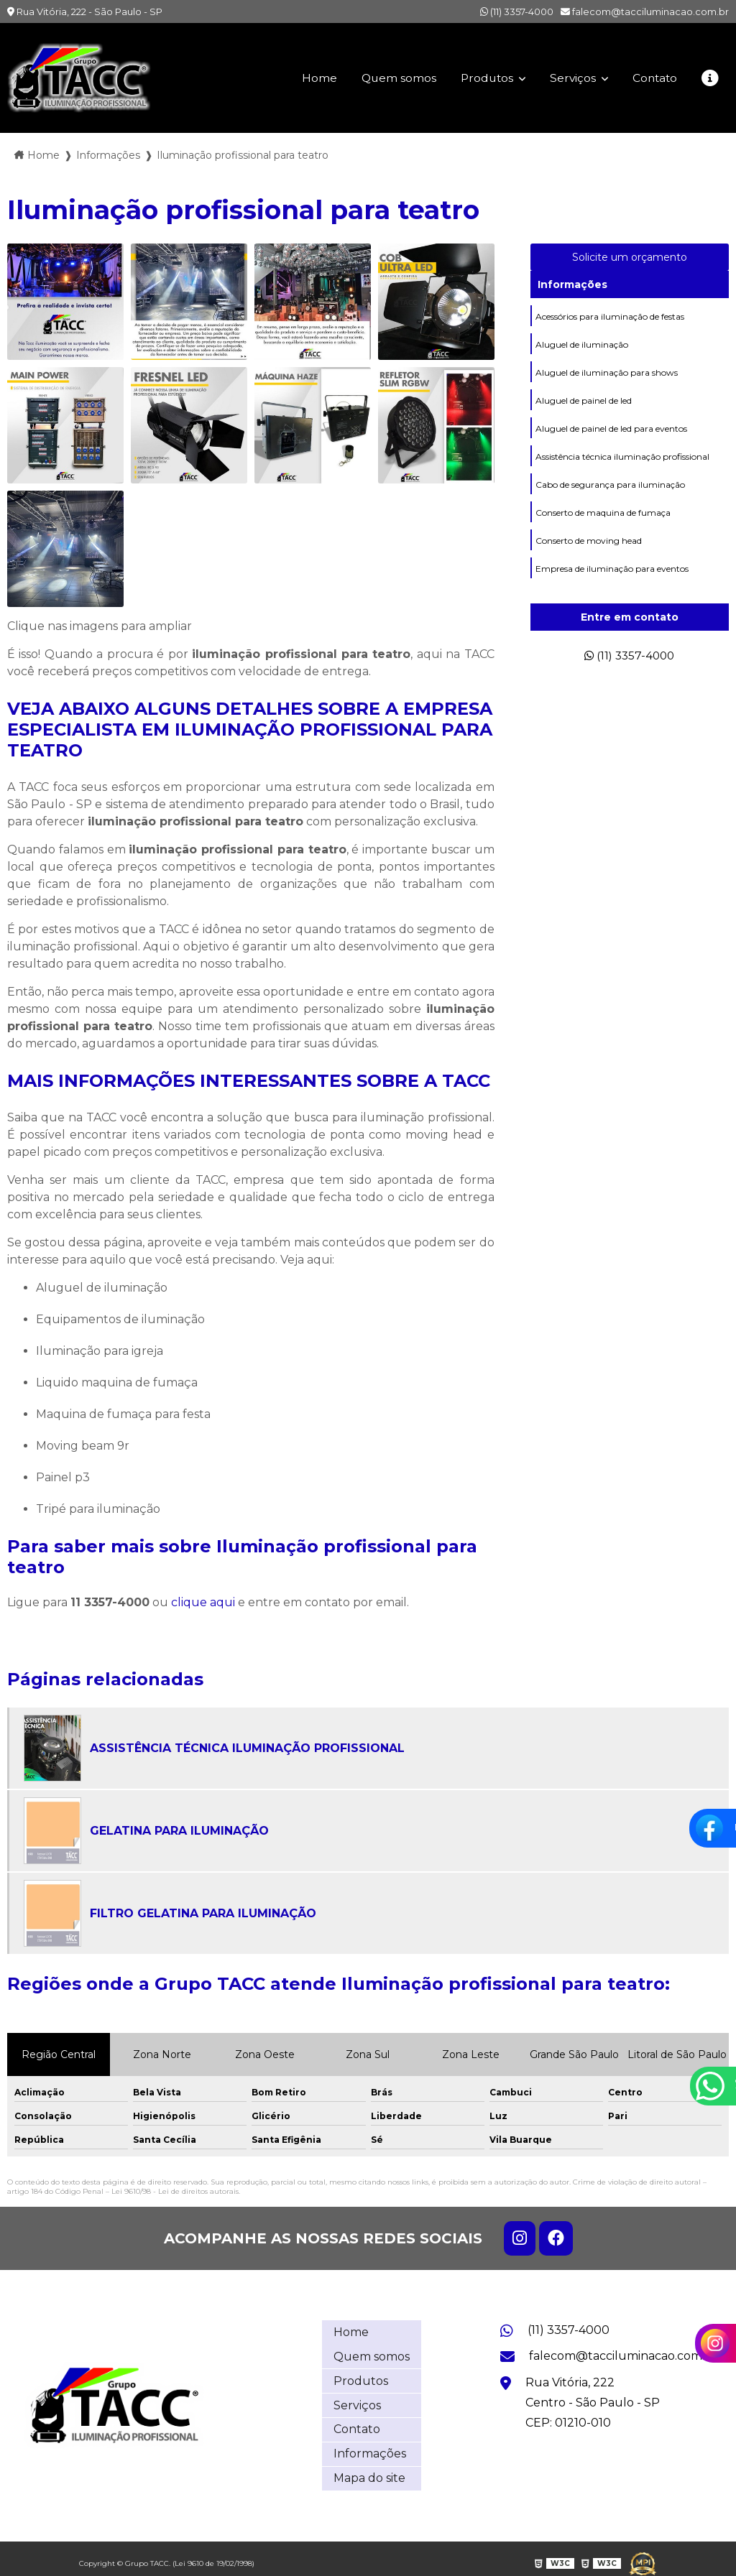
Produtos (483, 78)
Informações (572, 284)
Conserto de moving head (588, 540)
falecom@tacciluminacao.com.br (645, 11)
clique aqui (203, 1602)
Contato (653, 78)
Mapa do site (369, 2469)
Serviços (571, 78)
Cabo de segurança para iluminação (610, 484)
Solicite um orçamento (629, 257)
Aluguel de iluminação (581, 344)
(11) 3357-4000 (516, 11)
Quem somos (392, 78)
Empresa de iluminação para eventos (612, 568)
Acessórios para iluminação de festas (609, 316)
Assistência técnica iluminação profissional (622, 456)
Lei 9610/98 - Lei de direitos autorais (175, 2191)
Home (311, 78)
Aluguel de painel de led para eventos (611, 428)
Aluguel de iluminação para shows (606, 372)
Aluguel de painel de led (583, 400)
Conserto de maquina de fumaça (603, 512)
